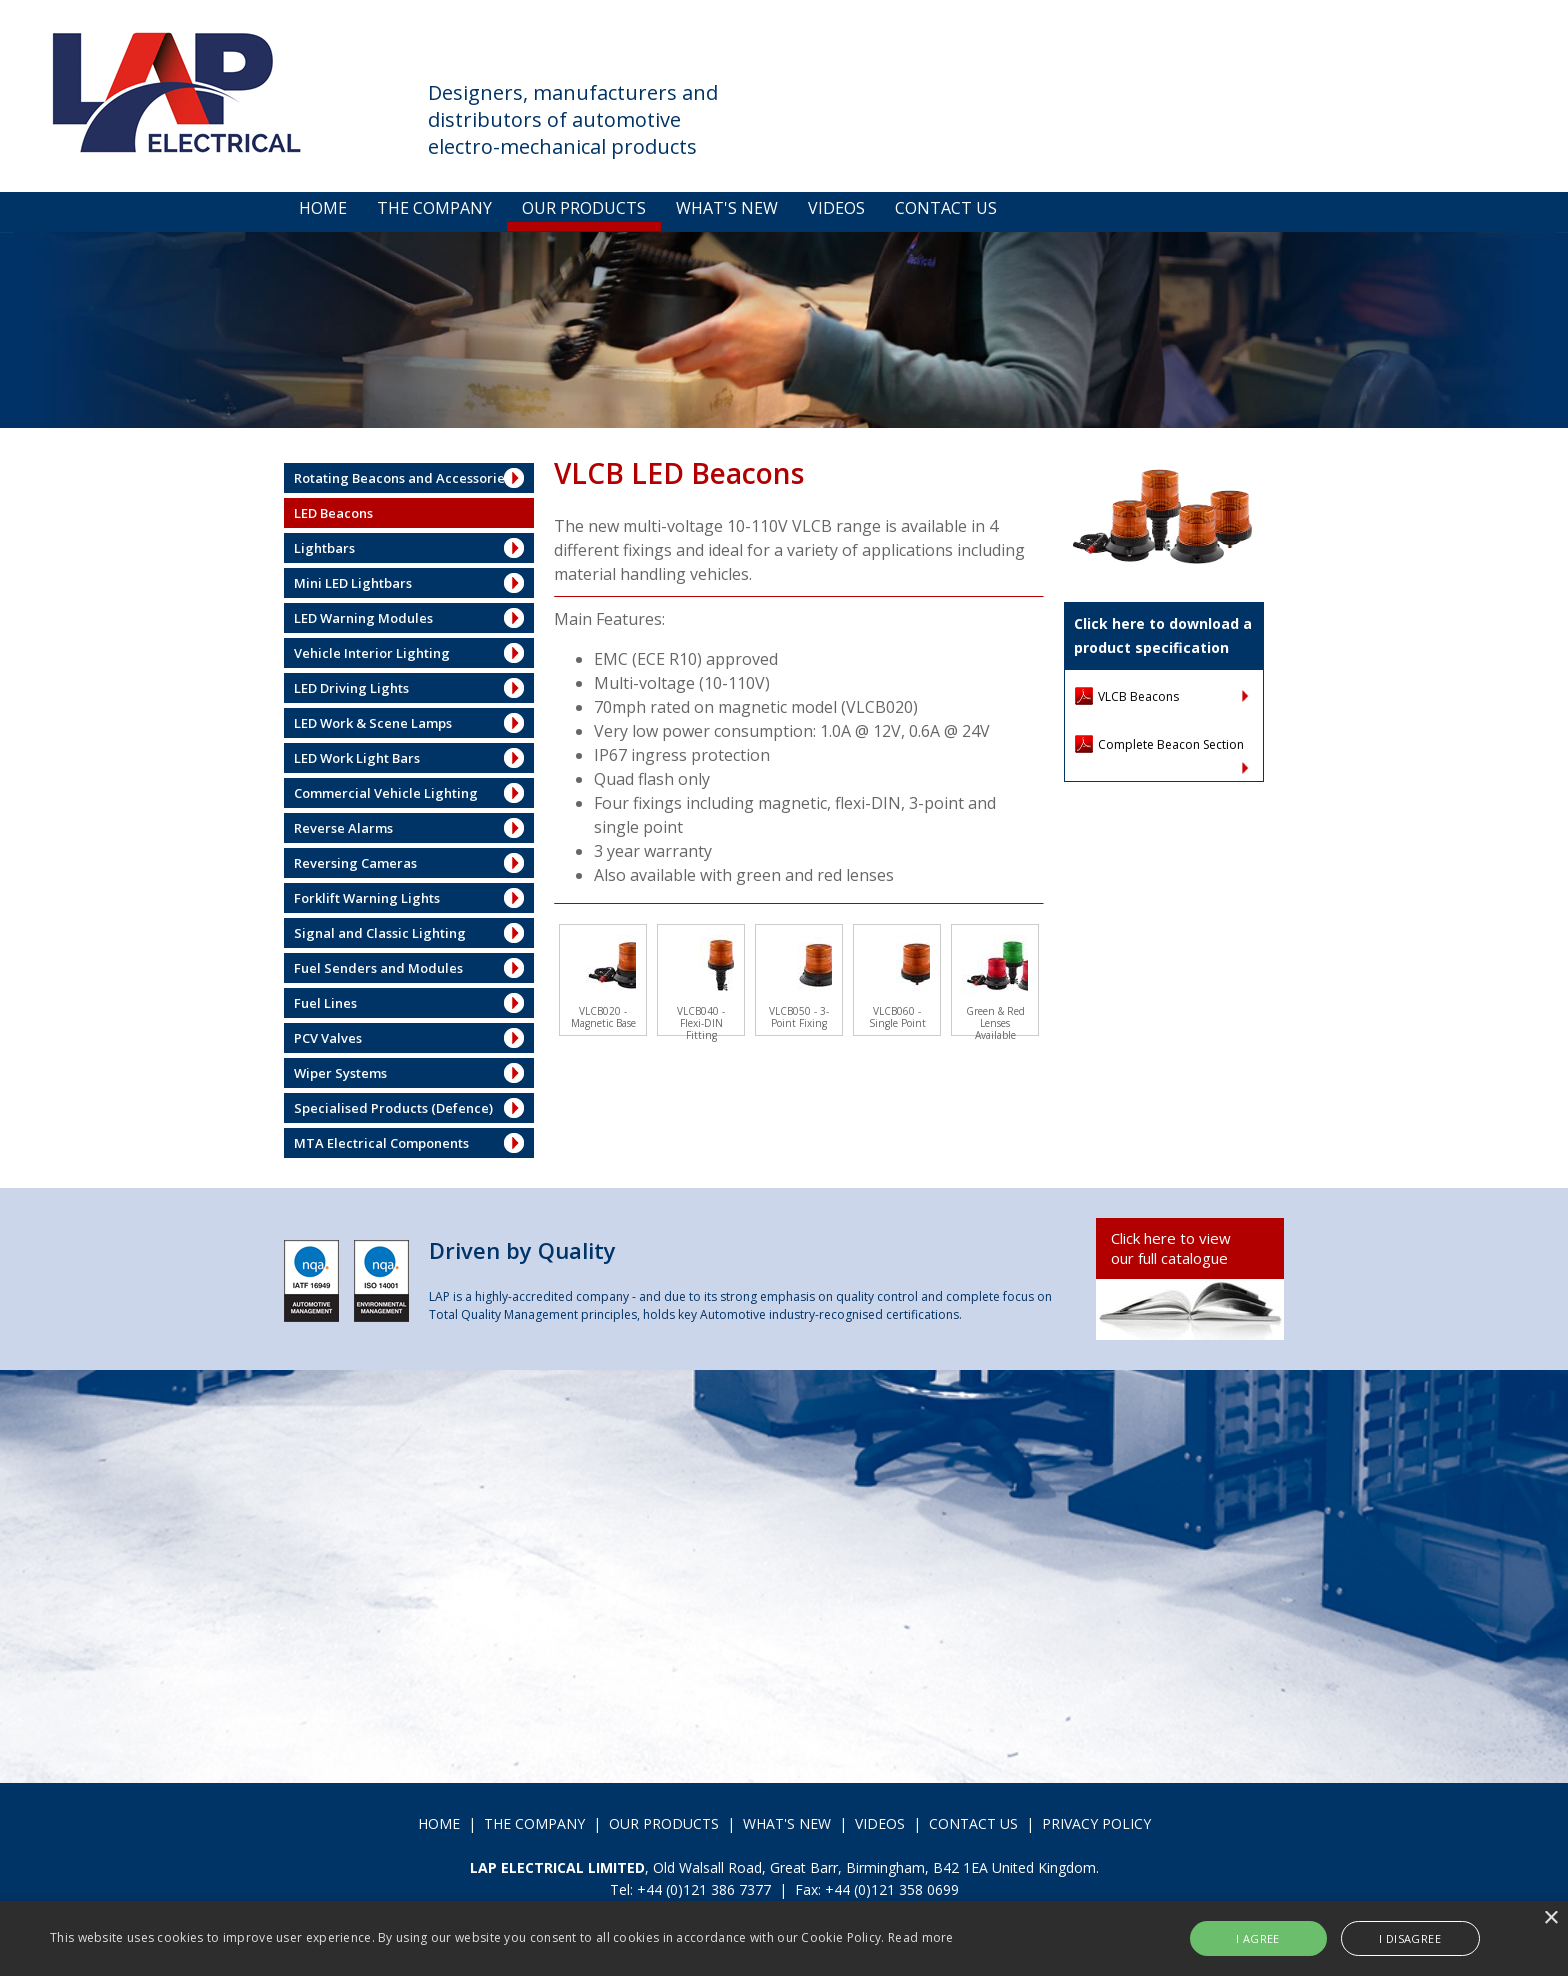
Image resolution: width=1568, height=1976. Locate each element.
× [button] (1550, 1918)
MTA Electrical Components (381, 1143)
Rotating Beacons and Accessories (402, 478)
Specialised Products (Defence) (393, 1108)
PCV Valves (328, 1038)
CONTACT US (946, 208)
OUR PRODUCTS (584, 208)
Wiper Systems (340, 1073)
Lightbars (324, 548)
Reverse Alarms (343, 828)
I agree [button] (1258, 1938)
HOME (323, 208)
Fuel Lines (325, 1003)
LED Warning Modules (363, 618)
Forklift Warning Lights (367, 898)
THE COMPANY (434, 208)
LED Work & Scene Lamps (373, 723)
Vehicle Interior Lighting (372, 653)
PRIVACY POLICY (1096, 1823)
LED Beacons (333, 513)
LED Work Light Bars (357, 758)
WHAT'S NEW (727, 208)
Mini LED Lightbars (353, 583)
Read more (921, 1937)
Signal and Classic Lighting (380, 933)
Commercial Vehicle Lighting (386, 793)
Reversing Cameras (355, 863)
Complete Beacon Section (1171, 744)
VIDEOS (836, 208)
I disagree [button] (1410, 1938)
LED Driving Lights (351, 688)
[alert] (784, 1938)
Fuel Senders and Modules (378, 968)
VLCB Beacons (1138, 696)
